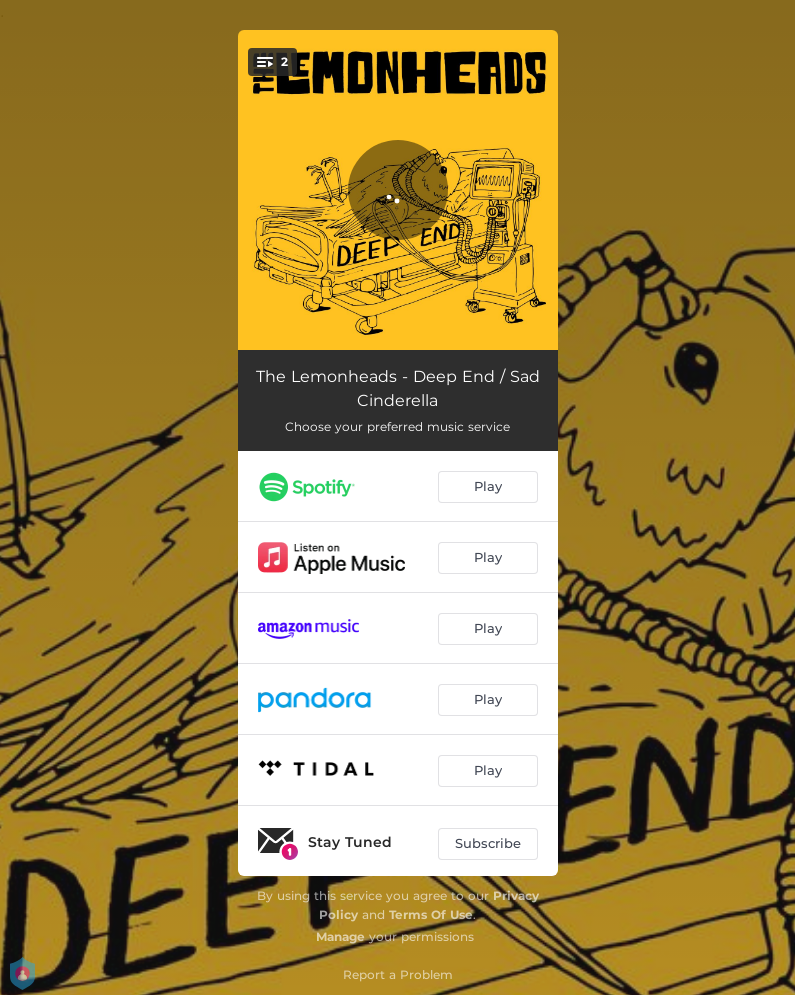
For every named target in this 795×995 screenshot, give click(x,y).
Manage (340, 936)
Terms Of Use (431, 914)
